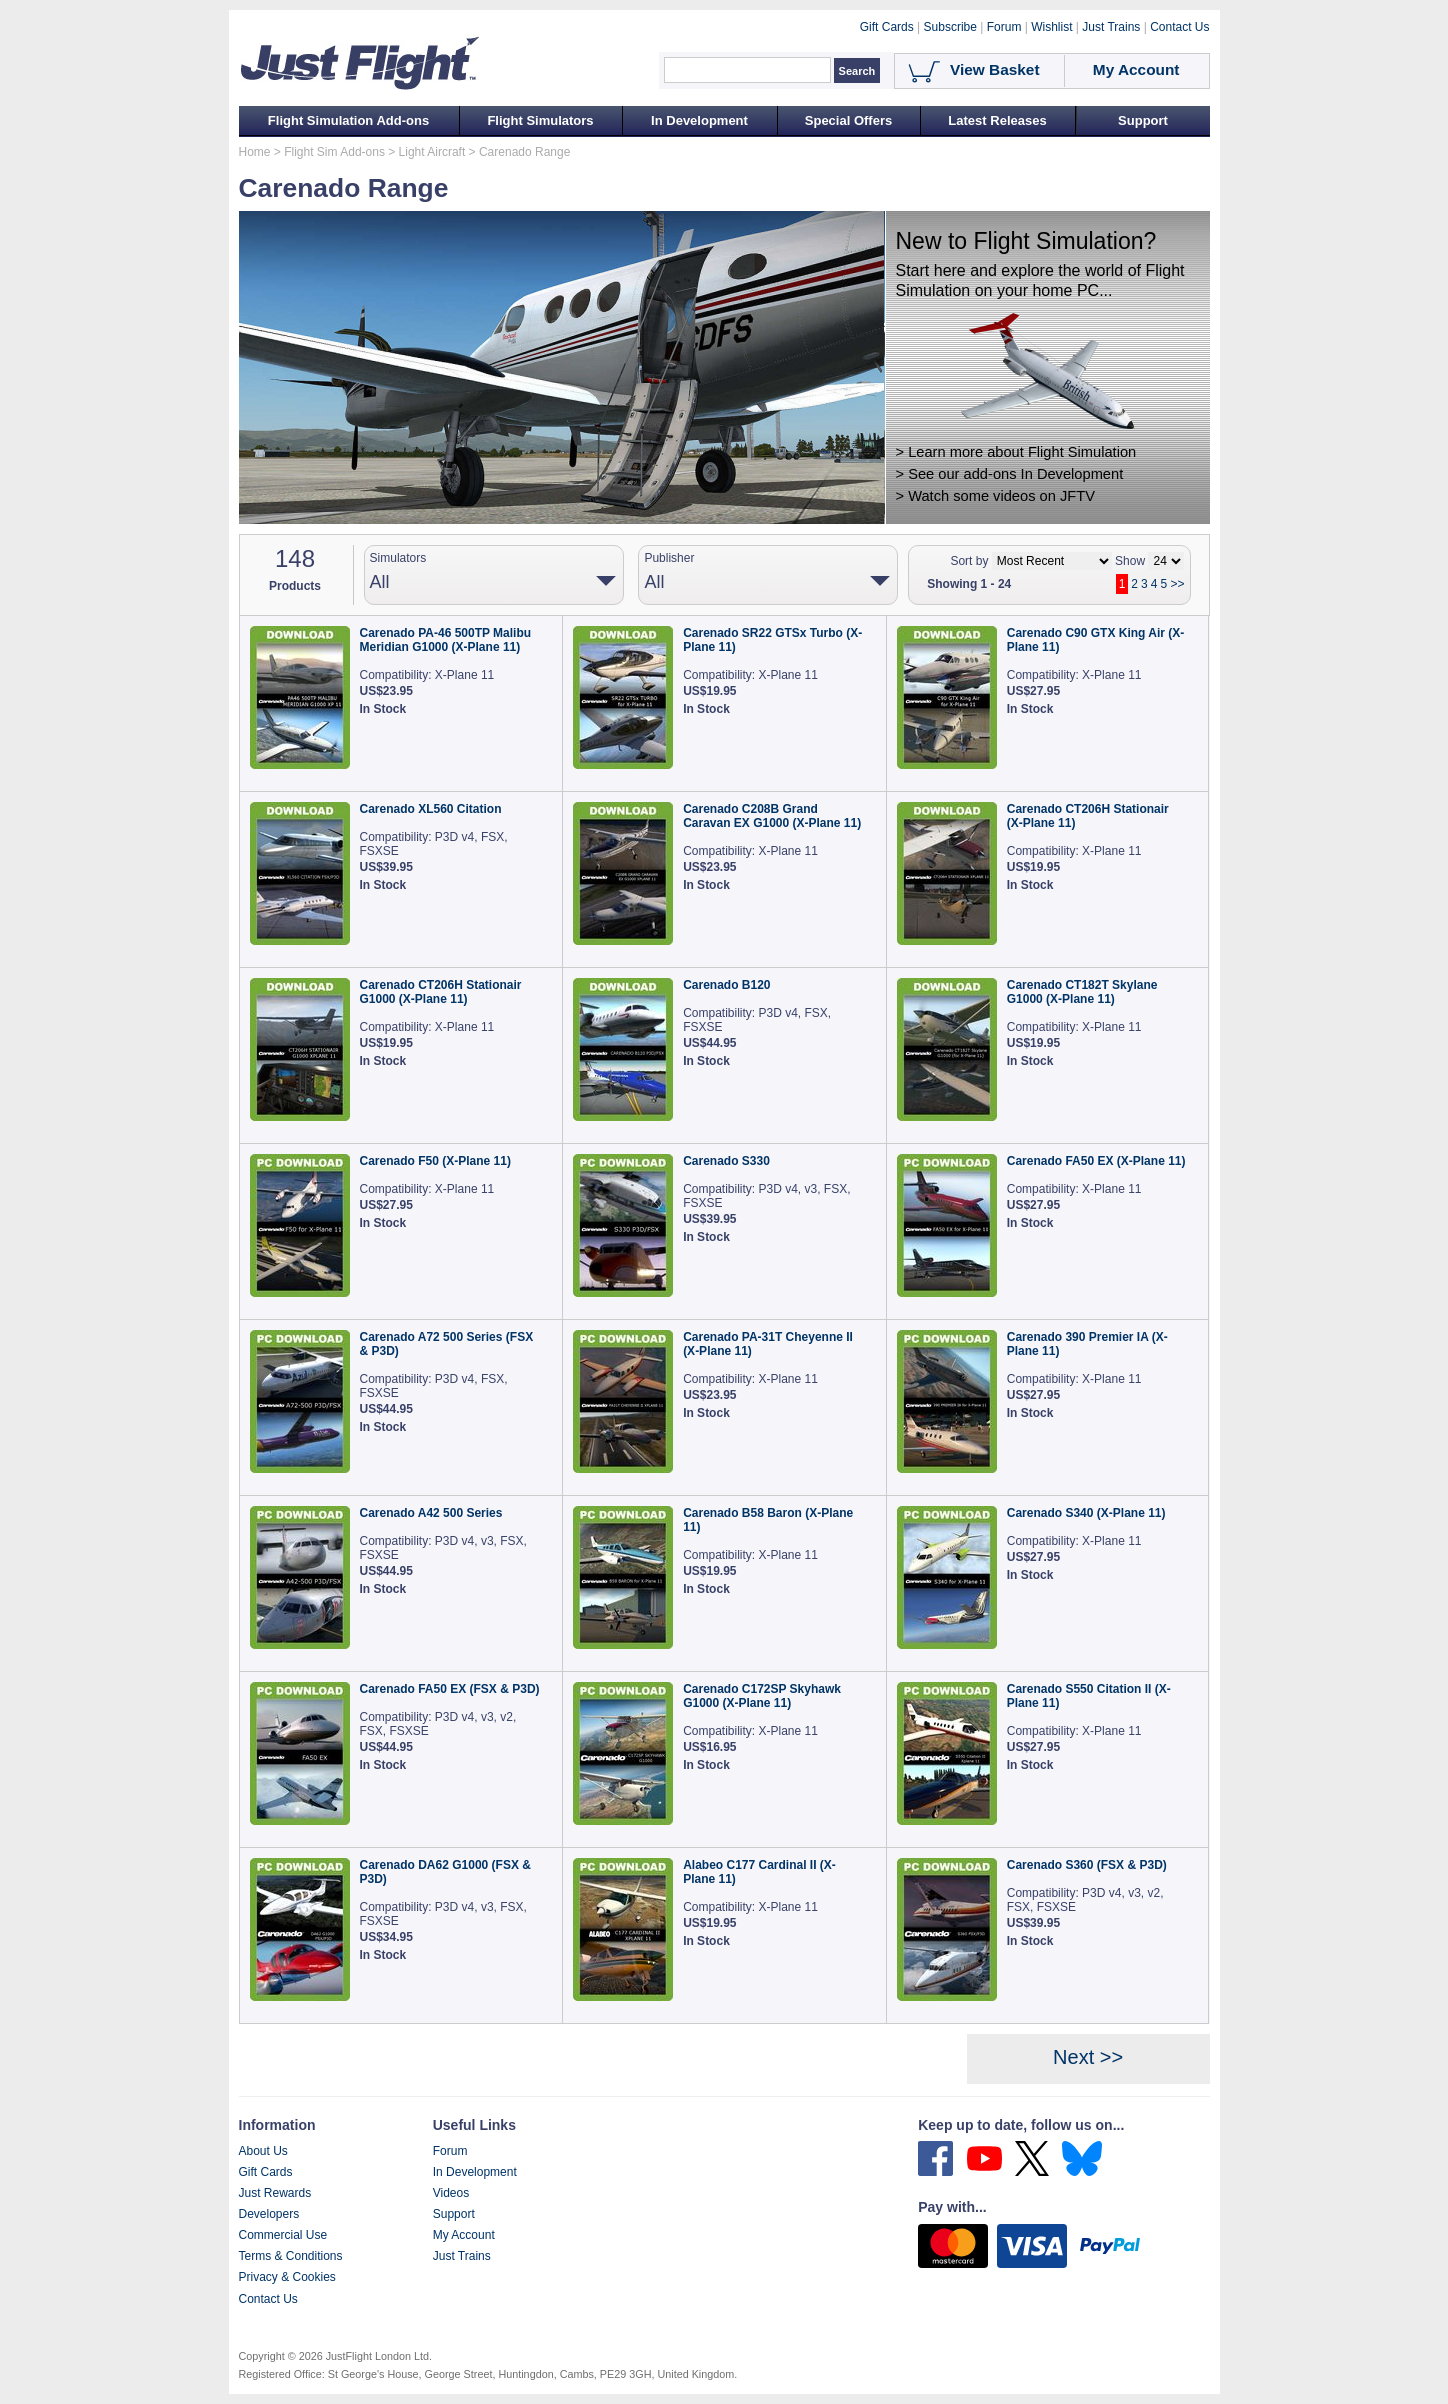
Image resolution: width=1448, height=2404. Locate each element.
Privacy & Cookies (287, 2277)
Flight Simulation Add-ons (348, 120)
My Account (464, 2235)
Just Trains (462, 2256)
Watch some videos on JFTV (1001, 496)
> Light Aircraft (425, 152)
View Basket (995, 69)
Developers (269, 2214)
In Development (699, 120)
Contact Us (268, 2299)
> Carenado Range (517, 152)
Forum (450, 2151)
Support (1143, 120)
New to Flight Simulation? (1026, 241)
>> (1177, 584)
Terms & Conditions (291, 2256)
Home (255, 152)
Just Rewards (275, 2193)
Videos (451, 2193)
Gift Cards (266, 2172)
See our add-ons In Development (1015, 474)
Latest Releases (997, 120)
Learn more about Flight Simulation (1022, 452)
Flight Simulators (540, 120)
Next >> (1088, 2057)
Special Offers (848, 120)
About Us (263, 2151)
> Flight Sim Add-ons (328, 152)
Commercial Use (283, 2235)
